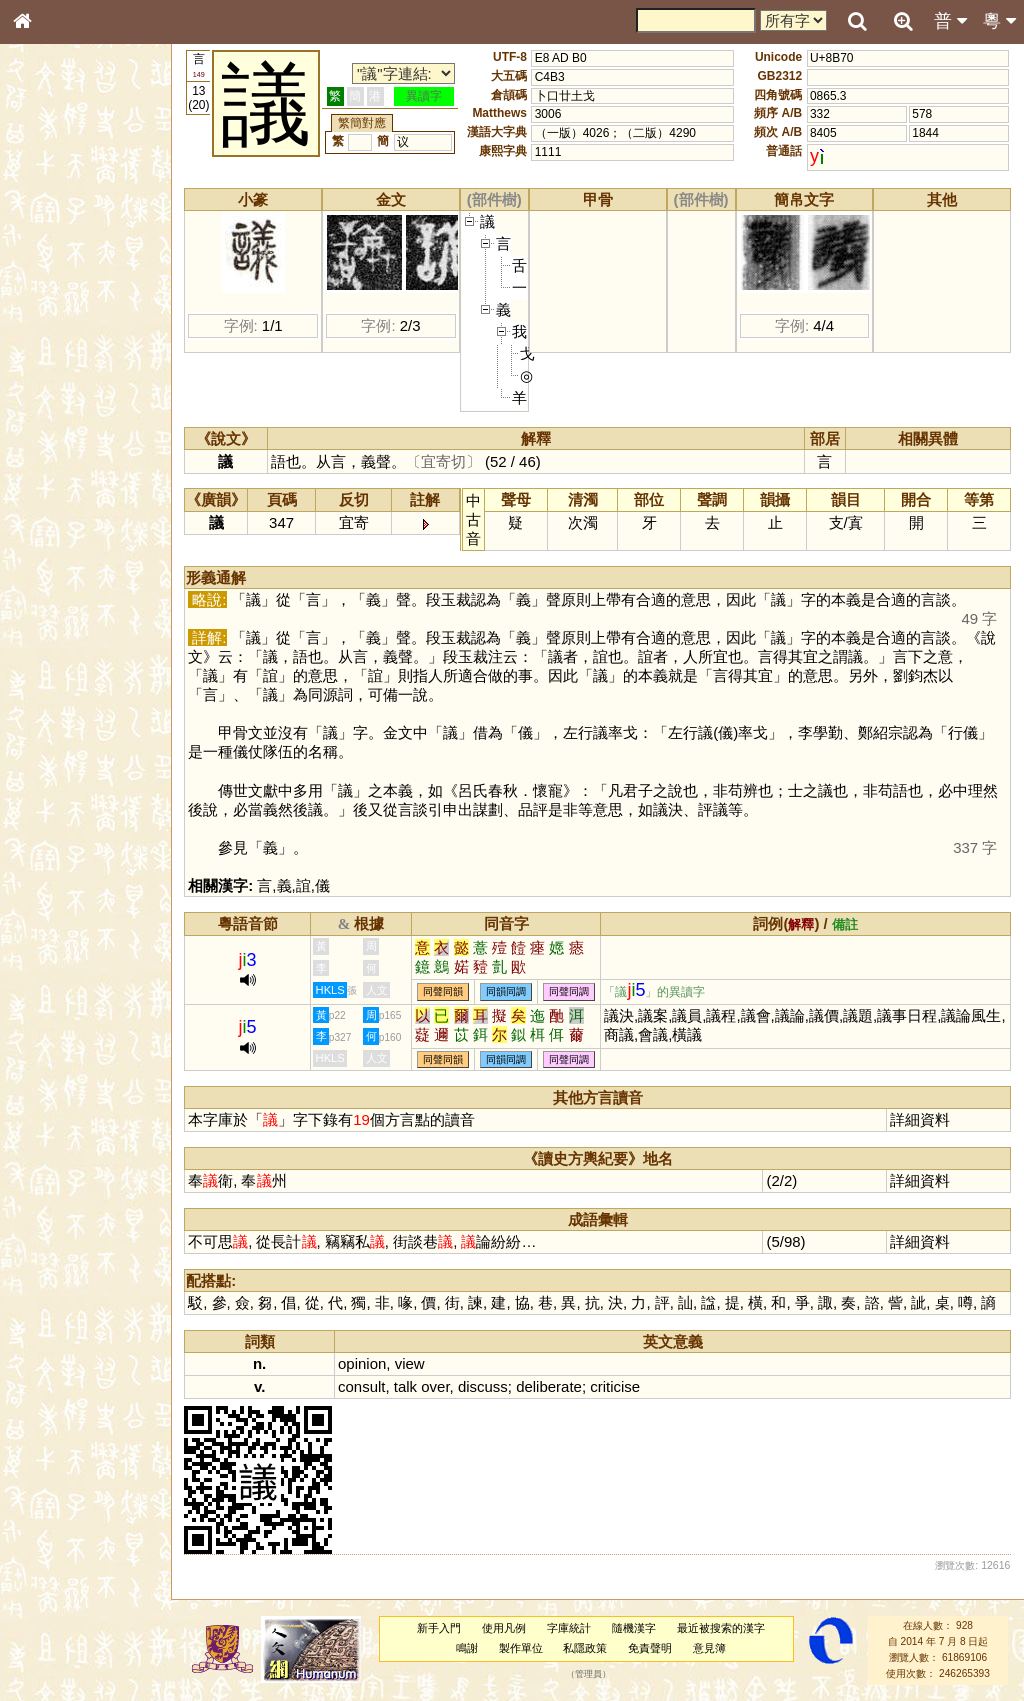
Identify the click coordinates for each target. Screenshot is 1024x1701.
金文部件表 (55, 326)
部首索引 (49, 268)
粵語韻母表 (55, 437)
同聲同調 (571, 991)
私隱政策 (586, 1648)
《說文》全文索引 (73, 628)
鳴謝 (468, 1648)
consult (363, 1386)
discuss (484, 1386)
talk (406, 1386)
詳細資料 (921, 1119)
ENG (88, 220)
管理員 (589, 1674)
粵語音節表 (55, 398)
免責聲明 (651, 1648)
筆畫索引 (49, 287)
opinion (364, 1363)
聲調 (95, 536)
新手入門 (440, 1628)
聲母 (40, 536)
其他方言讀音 (61, 574)
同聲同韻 (445, 991)
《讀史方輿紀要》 (73, 647)
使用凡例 (505, 1628)
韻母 (68, 536)
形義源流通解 (61, 345)
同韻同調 (508, 991)
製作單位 (521, 1648)
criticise (617, 1386)
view (411, 1363)
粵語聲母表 (55, 417)
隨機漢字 (634, 1628)
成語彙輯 (49, 666)
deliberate (551, 1386)
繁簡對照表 (55, 685)
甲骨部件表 (55, 306)
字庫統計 (570, 1628)
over (437, 1386)
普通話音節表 (61, 555)
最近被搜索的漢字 (721, 1628)
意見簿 (710, 1648)
